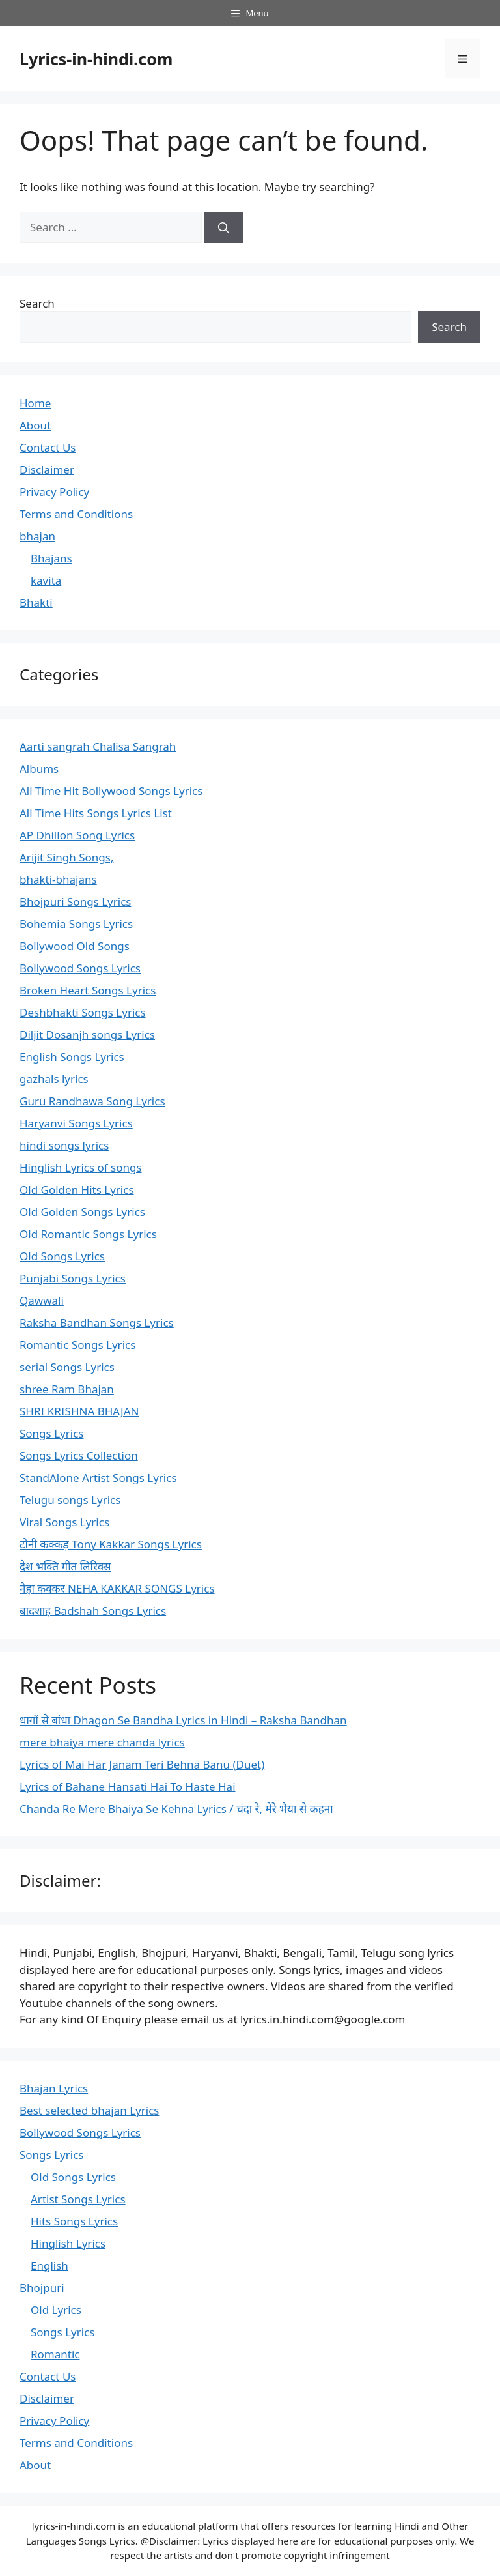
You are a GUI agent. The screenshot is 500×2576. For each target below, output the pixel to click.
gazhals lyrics (54, 1078)
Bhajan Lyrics (54, 2088)
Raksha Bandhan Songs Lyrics (97, 1322)
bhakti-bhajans (58, 879)
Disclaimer (47, 469)
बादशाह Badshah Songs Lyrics (93, 1610)
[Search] (223, 227)
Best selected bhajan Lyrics (89, 2110)
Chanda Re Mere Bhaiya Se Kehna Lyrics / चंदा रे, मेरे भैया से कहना (176, 1808)
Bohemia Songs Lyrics (76, 923)
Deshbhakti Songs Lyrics (83, 1012)
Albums (39, 768)
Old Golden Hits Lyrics (77, 1189)
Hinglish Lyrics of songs (81, 1167)
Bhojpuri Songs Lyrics (75, 901)
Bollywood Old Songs (75, 945)
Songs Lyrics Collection (79, 1455)
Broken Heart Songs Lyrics (88, 990)
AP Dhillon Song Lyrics (77, 835)
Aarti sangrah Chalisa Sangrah (98, 746)
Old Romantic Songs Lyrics (88, 1233)
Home (35, 403)
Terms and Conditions (76, 513)
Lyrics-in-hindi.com (96, 59)
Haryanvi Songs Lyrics (76, 1123)
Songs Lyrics (51, 1433)
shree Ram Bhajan (67, 1389)
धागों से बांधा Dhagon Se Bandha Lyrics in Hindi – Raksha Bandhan (183, 1720)
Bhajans (51, 558)
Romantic (55, 2354)
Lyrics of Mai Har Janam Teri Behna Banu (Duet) (142, 1764)
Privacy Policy (54, 491)
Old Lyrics (56, 2309)
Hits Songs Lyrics (74, 2221)
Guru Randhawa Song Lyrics (92, 1100)
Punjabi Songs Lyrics (73, 1278)
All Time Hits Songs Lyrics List (96, 812)
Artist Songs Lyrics (78, 2199)
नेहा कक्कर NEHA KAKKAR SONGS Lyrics (117, 1588)
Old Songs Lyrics (62, 1256)
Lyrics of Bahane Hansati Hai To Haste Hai (128, 1786)
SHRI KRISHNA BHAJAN (79, 1411)
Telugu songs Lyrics (70, 1499)
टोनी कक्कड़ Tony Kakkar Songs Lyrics (111, 1544)
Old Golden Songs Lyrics (82, 1211)
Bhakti (36, 602)
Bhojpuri (42, 2287)
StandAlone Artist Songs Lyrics (98, 1477)
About (35, 425)
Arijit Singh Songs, (66, 857)
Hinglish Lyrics (68, 2243)
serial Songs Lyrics (67, 1366)
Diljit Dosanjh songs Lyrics (87, 1034)
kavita (46, 580)
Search (37, 303)
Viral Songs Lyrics (64, 1521)
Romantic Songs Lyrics (77, 1344)
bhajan (37, 535)
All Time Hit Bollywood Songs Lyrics (111, 790)
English (49, 2265)
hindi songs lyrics (64, 1145)
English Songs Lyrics (72, 1056)
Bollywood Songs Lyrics (80, 968)
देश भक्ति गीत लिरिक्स (65, 1566)
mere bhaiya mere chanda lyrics (102, 1742)
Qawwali (42, 1300)
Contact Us (48, 447)
